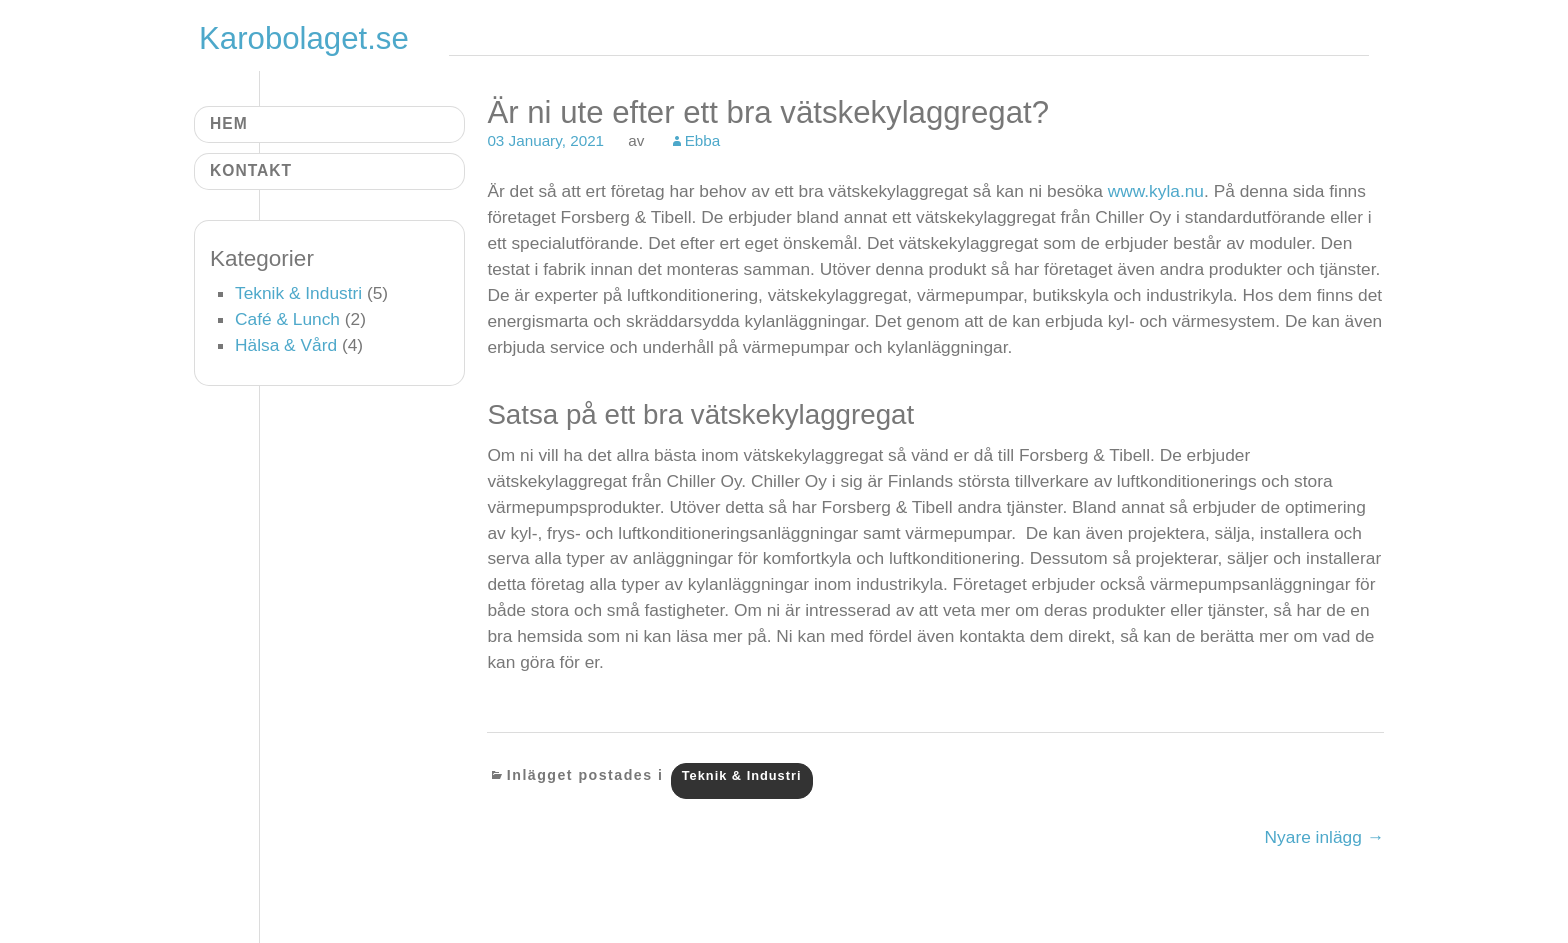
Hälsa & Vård (286, 345)
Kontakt (251, 170)
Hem (229, 123)
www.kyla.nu (1156, 191)
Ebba (703, 140)
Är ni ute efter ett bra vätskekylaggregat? (768, 112)
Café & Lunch (287, 319)
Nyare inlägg (1324, 837)
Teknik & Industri (742, 775)
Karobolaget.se (304, 38)
